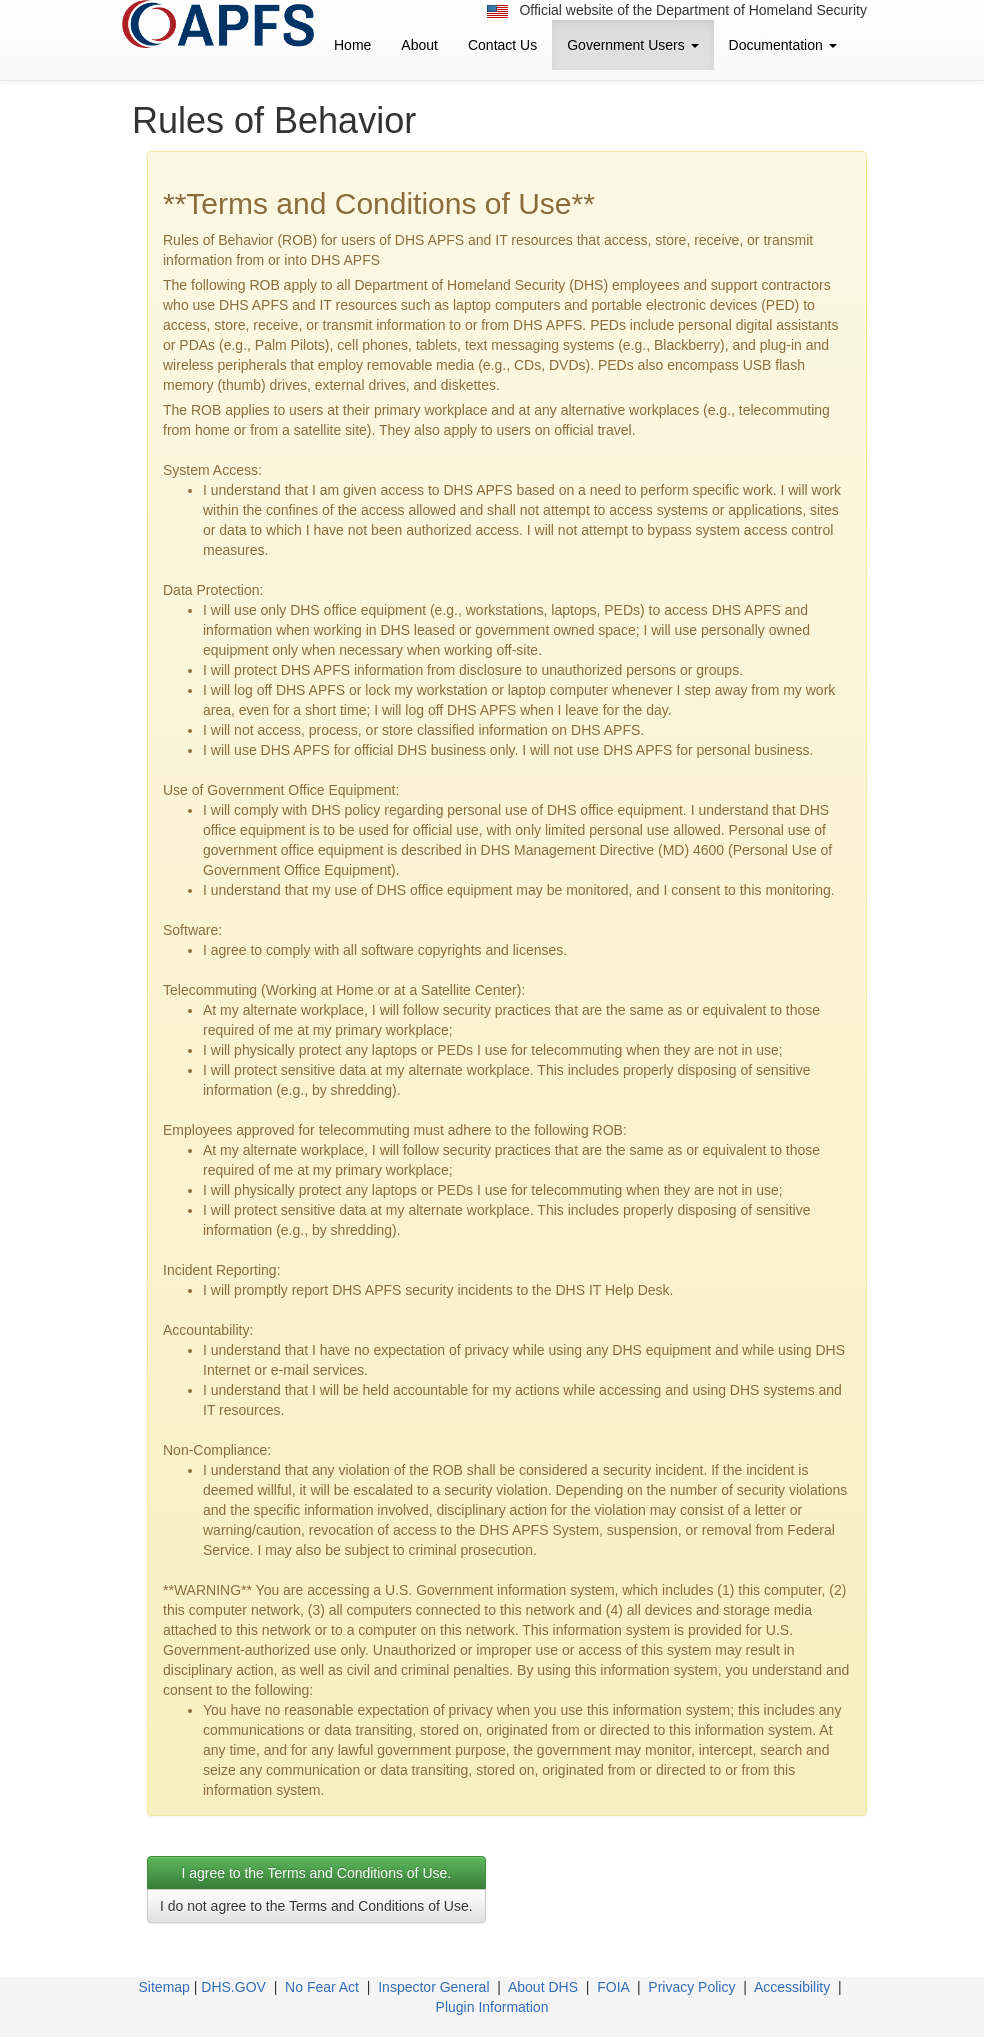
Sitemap (164, 1987)
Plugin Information (492, 2007)
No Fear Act (322, 1987)
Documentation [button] (783, 45)
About (419, 45)
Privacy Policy (691, 1987)
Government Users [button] (632, 45)
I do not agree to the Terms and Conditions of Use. (316, 1906)
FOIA (613, 1987)
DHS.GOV (233, 1987)
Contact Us (502, 45)
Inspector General (433, 1987)
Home (352, 45)
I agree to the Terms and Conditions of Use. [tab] (316, 1873)
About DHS (543, 1987)
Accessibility (792, 1987)
